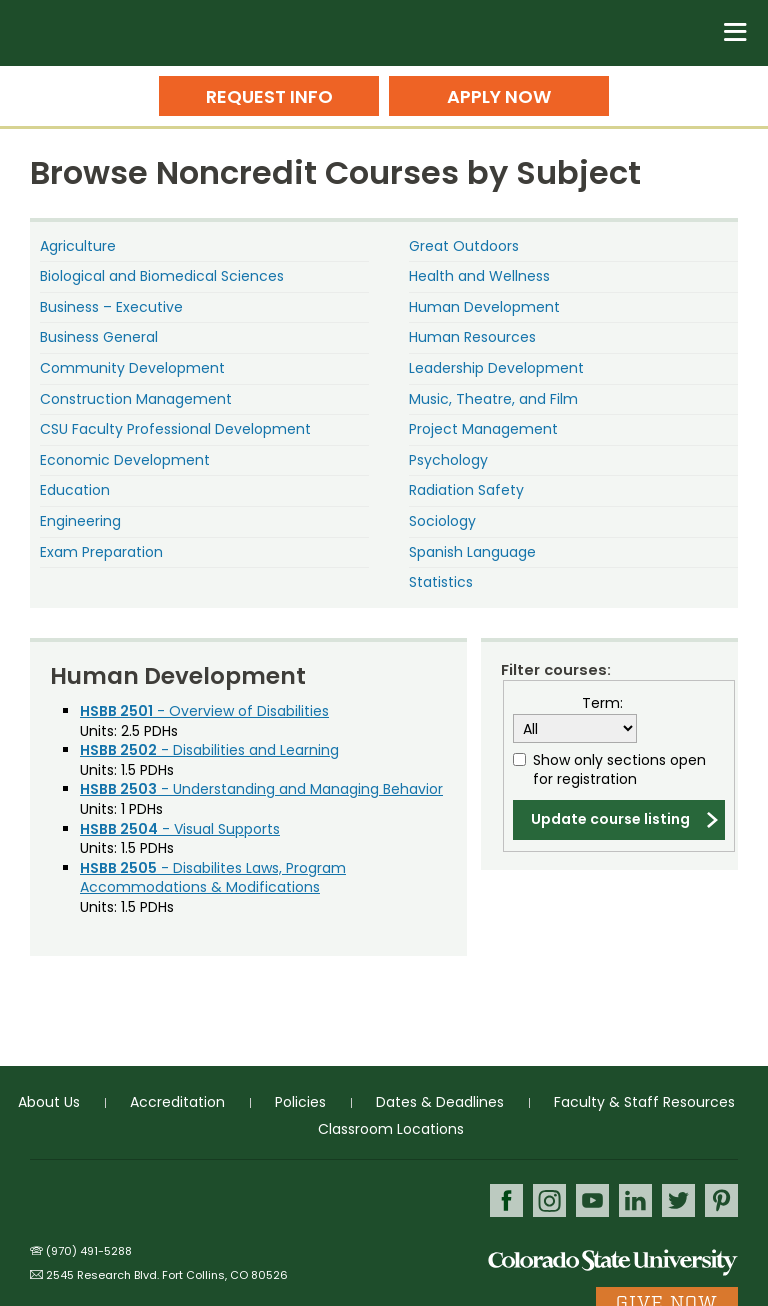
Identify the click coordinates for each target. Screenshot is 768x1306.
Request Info (269, 96)
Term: (602, 703)
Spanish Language (472, 552)
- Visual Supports (180, 829)
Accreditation (177, 1102)
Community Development (132, 368)
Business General (99, 337)
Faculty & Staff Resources (644, 1102)
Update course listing (610, 819)
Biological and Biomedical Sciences (162, 276)
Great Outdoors (464, 246)
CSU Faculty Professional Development (175, 429)
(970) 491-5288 (89, 1251)
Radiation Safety (466, 490)
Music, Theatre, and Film (493, 399)
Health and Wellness (479, 276)
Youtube (592, 1200)
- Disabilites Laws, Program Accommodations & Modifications (213, 878)
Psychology (448, 460)
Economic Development (125, 460)
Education (75, 490)
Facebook (506, 1200)
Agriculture (78, 246)
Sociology (442, 521)
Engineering (80, 521)
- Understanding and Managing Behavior (261, 789)
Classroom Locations (391, 1129)
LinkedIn (635, 1200)
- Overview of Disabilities (204, 711)
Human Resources (472, 337)
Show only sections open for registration (619, 770)
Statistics (441, 582)
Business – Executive (111, 307)
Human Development (484, 307)
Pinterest (721, 1200)
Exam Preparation (101, 552)
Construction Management (136, 399)
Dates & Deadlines (440, 1102)
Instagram (549, 1200)
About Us (49, 1102)
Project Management (483, 429)
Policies (300, 1102)
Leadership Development (496, 368)
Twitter (678, 1200)
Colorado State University (613, 1261)
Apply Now (499, 96)
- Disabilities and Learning (209, 750)
